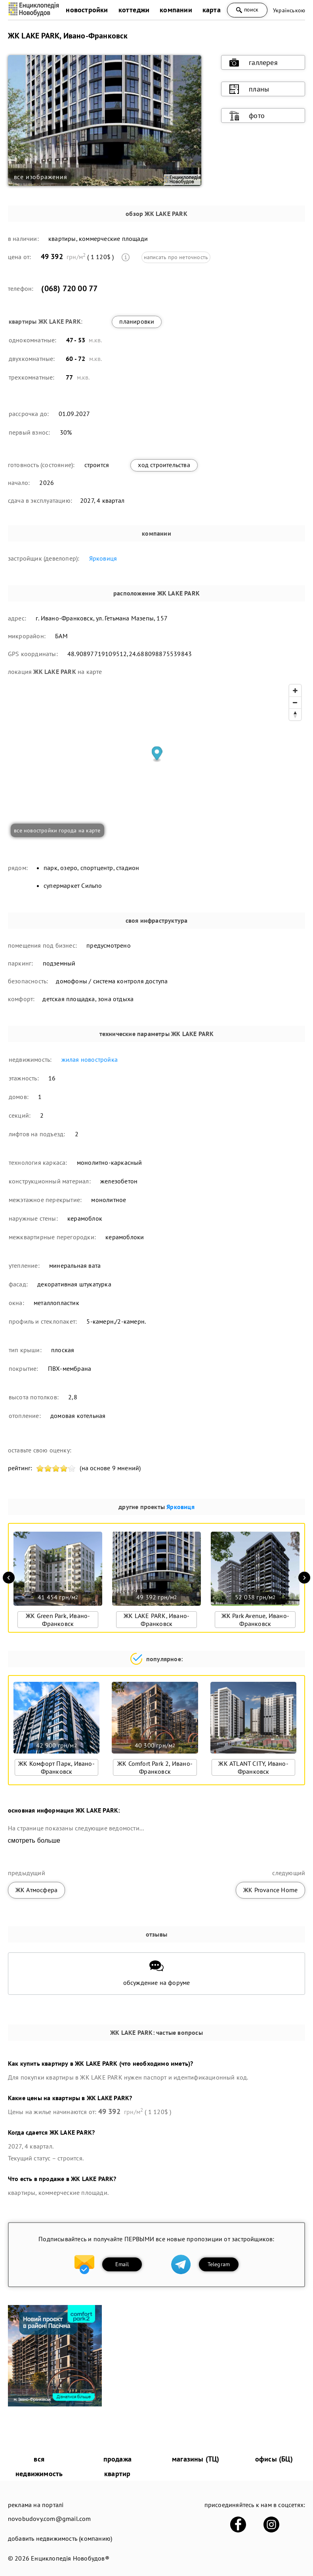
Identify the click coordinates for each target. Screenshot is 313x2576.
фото (247, 115)
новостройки (87, 9)
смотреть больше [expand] (34, 1840)
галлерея (253, 62)
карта (211, 9)
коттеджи (134, 9)
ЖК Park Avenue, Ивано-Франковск (255, 1620)
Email (122, 2264)
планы (249, 89)
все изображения (40, 177)
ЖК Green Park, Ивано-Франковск (58, 1620)
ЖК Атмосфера (36, 1890)
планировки (136, 321)
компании (176, 9)
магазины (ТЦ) (195, 2458)
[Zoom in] (295, 690)
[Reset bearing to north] (295, 714)
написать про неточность (176, 257)
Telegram (219, 2264)
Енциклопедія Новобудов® (70, 2558)
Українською (289, 10)
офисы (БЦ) (274, 2458)
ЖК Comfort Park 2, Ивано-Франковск (155, 1767)
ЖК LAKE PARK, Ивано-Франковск (156, 1620)
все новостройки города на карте (57, 830)
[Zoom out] (295, 702)
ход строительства (164, 465)
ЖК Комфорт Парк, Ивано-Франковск (56, 1767)
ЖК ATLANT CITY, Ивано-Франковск (253, 1767)
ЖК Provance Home (270, 1890)
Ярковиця (103, 558)
